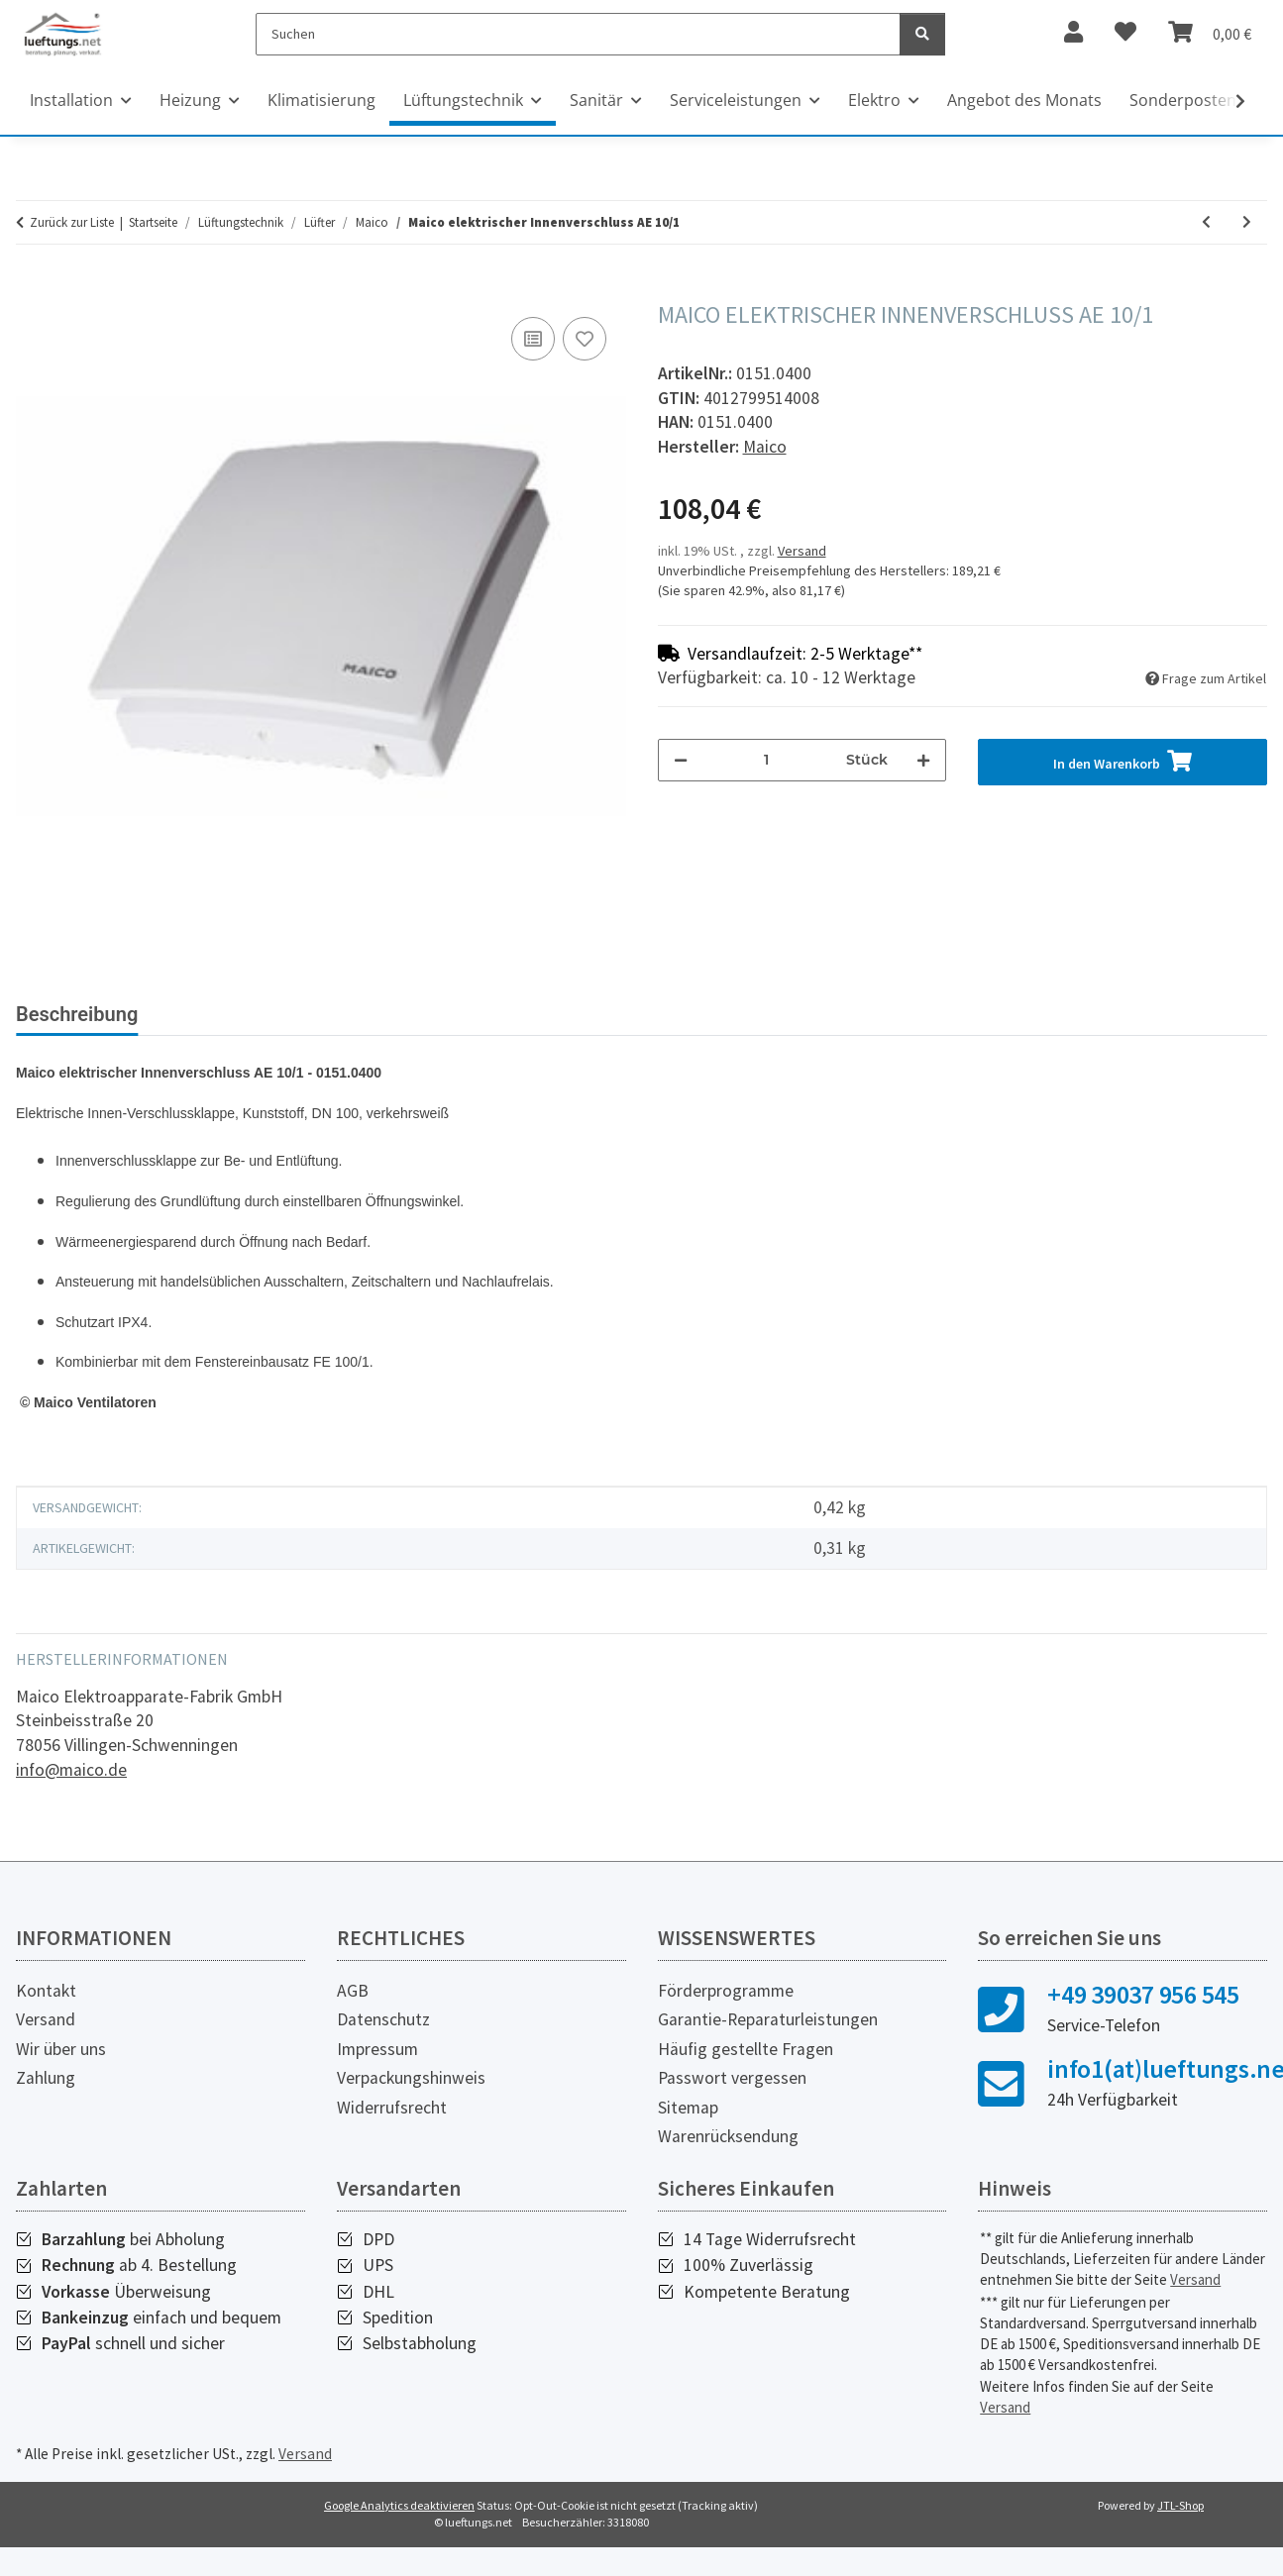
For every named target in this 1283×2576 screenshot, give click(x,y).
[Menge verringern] (680, 760)
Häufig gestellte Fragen (745, 2065)
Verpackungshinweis (411, 2094)
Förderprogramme (726, 2006)
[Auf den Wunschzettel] (584, 339)
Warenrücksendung (728, 2152)
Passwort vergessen (732, 2094)
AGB (353, 2006)
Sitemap (688, 2123)
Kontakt (46, 2006)
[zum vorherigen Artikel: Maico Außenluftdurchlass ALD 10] (1206, 222)
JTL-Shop (1180, 2521)
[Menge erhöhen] (923, 760)
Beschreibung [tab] (77, 1014)
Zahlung (45, 2094)
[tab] (248, 1022)
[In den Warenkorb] (32, 290)
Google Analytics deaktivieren (399, 2521)
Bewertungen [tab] (419, 1014)
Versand (802, 551)
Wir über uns (61, 2065)
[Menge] (767, 760)
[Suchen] (578, 34)
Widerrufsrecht (392, 2123)
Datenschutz (383, 2035)
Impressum (377, 2065)
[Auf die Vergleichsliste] (533, 339)
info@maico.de (71, 1786)
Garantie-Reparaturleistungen (768, 2035)
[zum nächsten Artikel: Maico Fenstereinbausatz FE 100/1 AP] (1247, 222)
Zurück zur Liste (72, 222)
